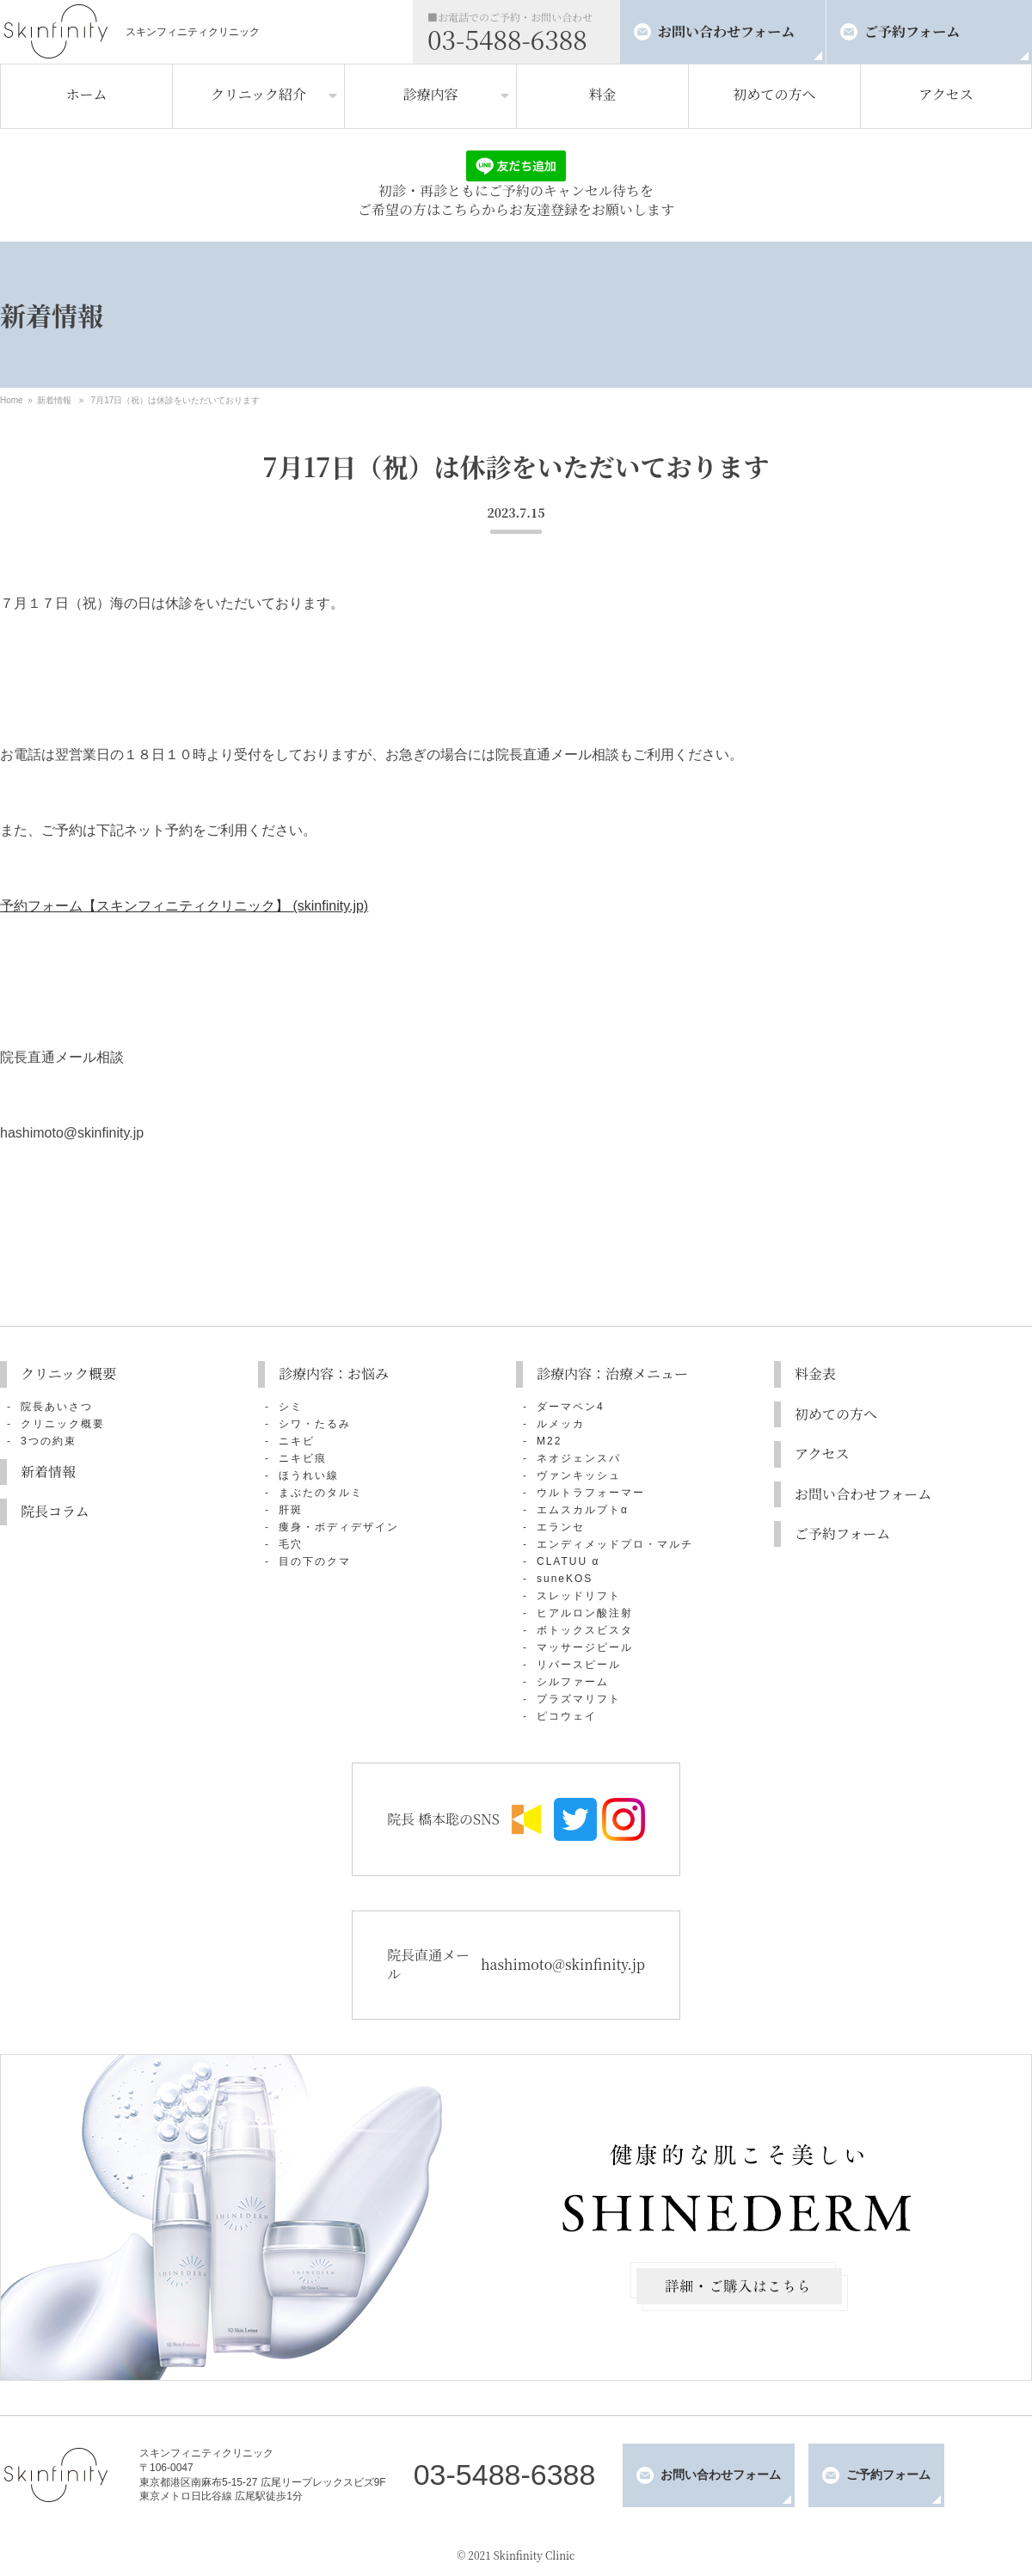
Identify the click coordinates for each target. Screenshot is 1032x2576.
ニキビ (297, 1441)
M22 (549, 1441)
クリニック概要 (68, 1373)
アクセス (946, 94)
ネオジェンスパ (579, 1458)
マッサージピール (585, 1647)
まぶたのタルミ (321, 1493)
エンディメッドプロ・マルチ (615, 1544)
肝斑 (291, 1510)
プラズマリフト (579, 1699)
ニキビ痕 (303, 1458)
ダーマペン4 (571, 1407)
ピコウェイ (567, 1716)
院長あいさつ (57, 1407)
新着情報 (54, 400)
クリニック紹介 (258, 94)
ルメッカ (561, 1424)
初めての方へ (774, 94)
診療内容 (430, 94)
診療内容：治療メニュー (612, 1373)
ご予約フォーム (912, 31)
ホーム (86, 94)
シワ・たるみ (315, 1424)
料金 (602, 94)
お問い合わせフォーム (726, 31)
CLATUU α (568, 1561)
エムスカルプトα (583, 1510)
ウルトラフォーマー (591, 1493)
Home (11, 400)
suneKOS (565, 1579)
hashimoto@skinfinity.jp (563, 1964)
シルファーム (573, 1682)
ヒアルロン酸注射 (585, 1613)
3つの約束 (49, 1441)
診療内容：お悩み (334, 1373)
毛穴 (291, 1544)
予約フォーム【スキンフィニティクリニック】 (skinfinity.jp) (184, 906)
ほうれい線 (309, 1475)
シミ (291, 1407)
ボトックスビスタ (585, 1630)
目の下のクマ (315, 1561)
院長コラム (55, 1511)
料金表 (815, 1373)
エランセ (561, 1527)
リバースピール (579, 1665)
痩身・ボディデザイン (339, 1527)
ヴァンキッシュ (579, 1475)
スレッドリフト (579, 1596)
